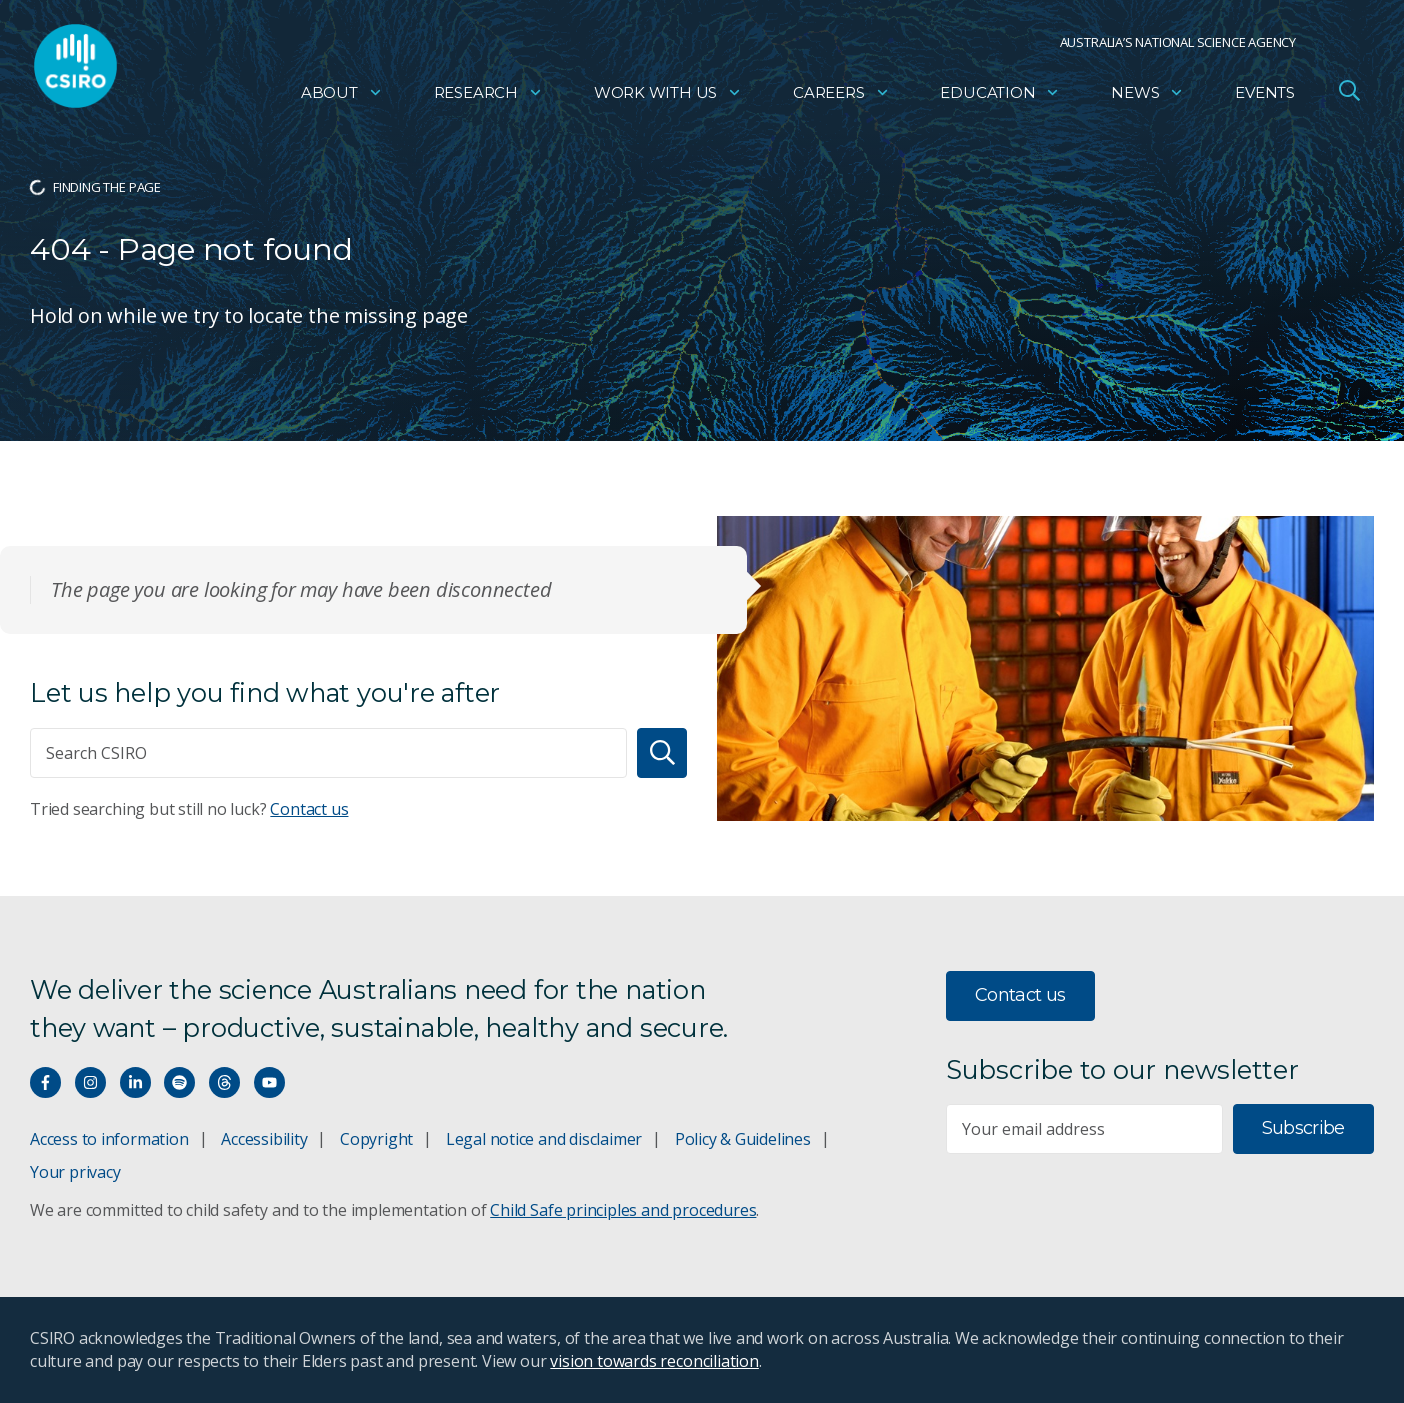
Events (1265, 95)
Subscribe (1303, 1128)
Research (488, 95)
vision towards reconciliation (654, 1361)
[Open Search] (1349, 94)
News (1147, 95)
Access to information (109, 1139)
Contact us (309, 809)
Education (1000, 95)
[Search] (662, 753)
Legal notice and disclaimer (544, 1139)
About (342, 95)
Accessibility (264, 1139)
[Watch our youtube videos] (269, 1082)
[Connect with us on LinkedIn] (135, 1082)
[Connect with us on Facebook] (45, 1082)
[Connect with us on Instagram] (90, 1082)
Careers (841, 95)
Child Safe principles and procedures (623, 1210)
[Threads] (224, 1082)
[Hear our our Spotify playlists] (179, 1082)
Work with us (668, 95)
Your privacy (75, 1172)
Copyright (376, 1139)
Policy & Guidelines (743, 1139)
